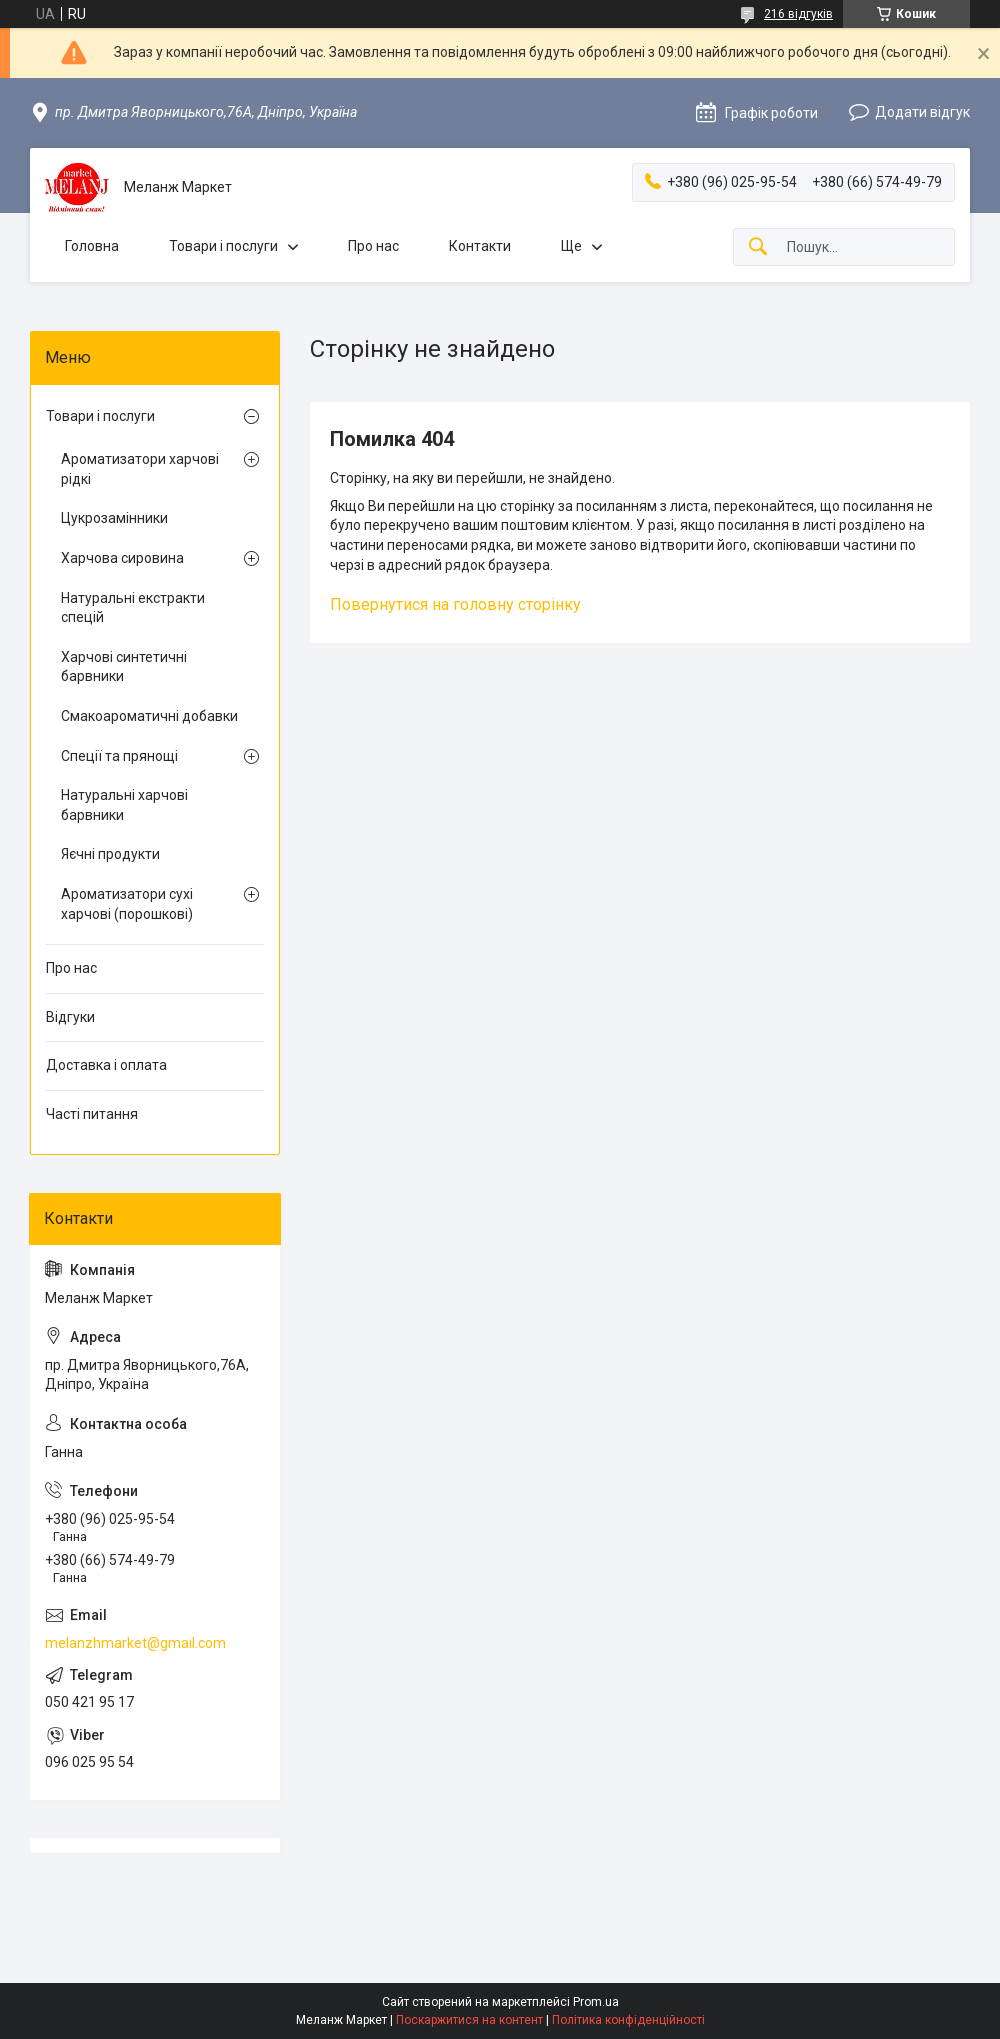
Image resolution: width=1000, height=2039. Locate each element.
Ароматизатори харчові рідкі (140, 469)
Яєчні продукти (110, 854)
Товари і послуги (223, 246)
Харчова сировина (122, 558)
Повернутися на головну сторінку (455, 604)
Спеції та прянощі (119, 756)
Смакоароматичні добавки (149, 716)
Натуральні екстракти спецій (133, 608)
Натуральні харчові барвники (124, 805)
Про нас (373, 246)
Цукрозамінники (114, 518)
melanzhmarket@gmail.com (135, 1643)
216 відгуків (798, 14)
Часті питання (92, 1114)
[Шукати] (758, 247)
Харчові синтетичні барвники (124, 667)
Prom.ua (596, 2002)
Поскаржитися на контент (469, 2020)
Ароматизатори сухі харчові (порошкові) (127, 904)
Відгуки (70, 1017)
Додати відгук (922, 112)
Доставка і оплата (106, 1065)
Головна (92, 246)
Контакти (480, 246)
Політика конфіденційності (628, 2020)
